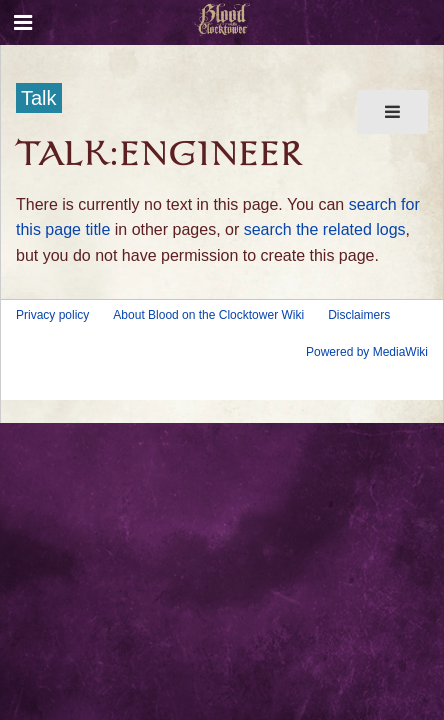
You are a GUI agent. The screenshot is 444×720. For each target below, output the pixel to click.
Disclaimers (359, 315)
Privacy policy (52, 315)
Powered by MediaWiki (367, 352)
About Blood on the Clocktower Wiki (208, 315)
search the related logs (325, 229)
